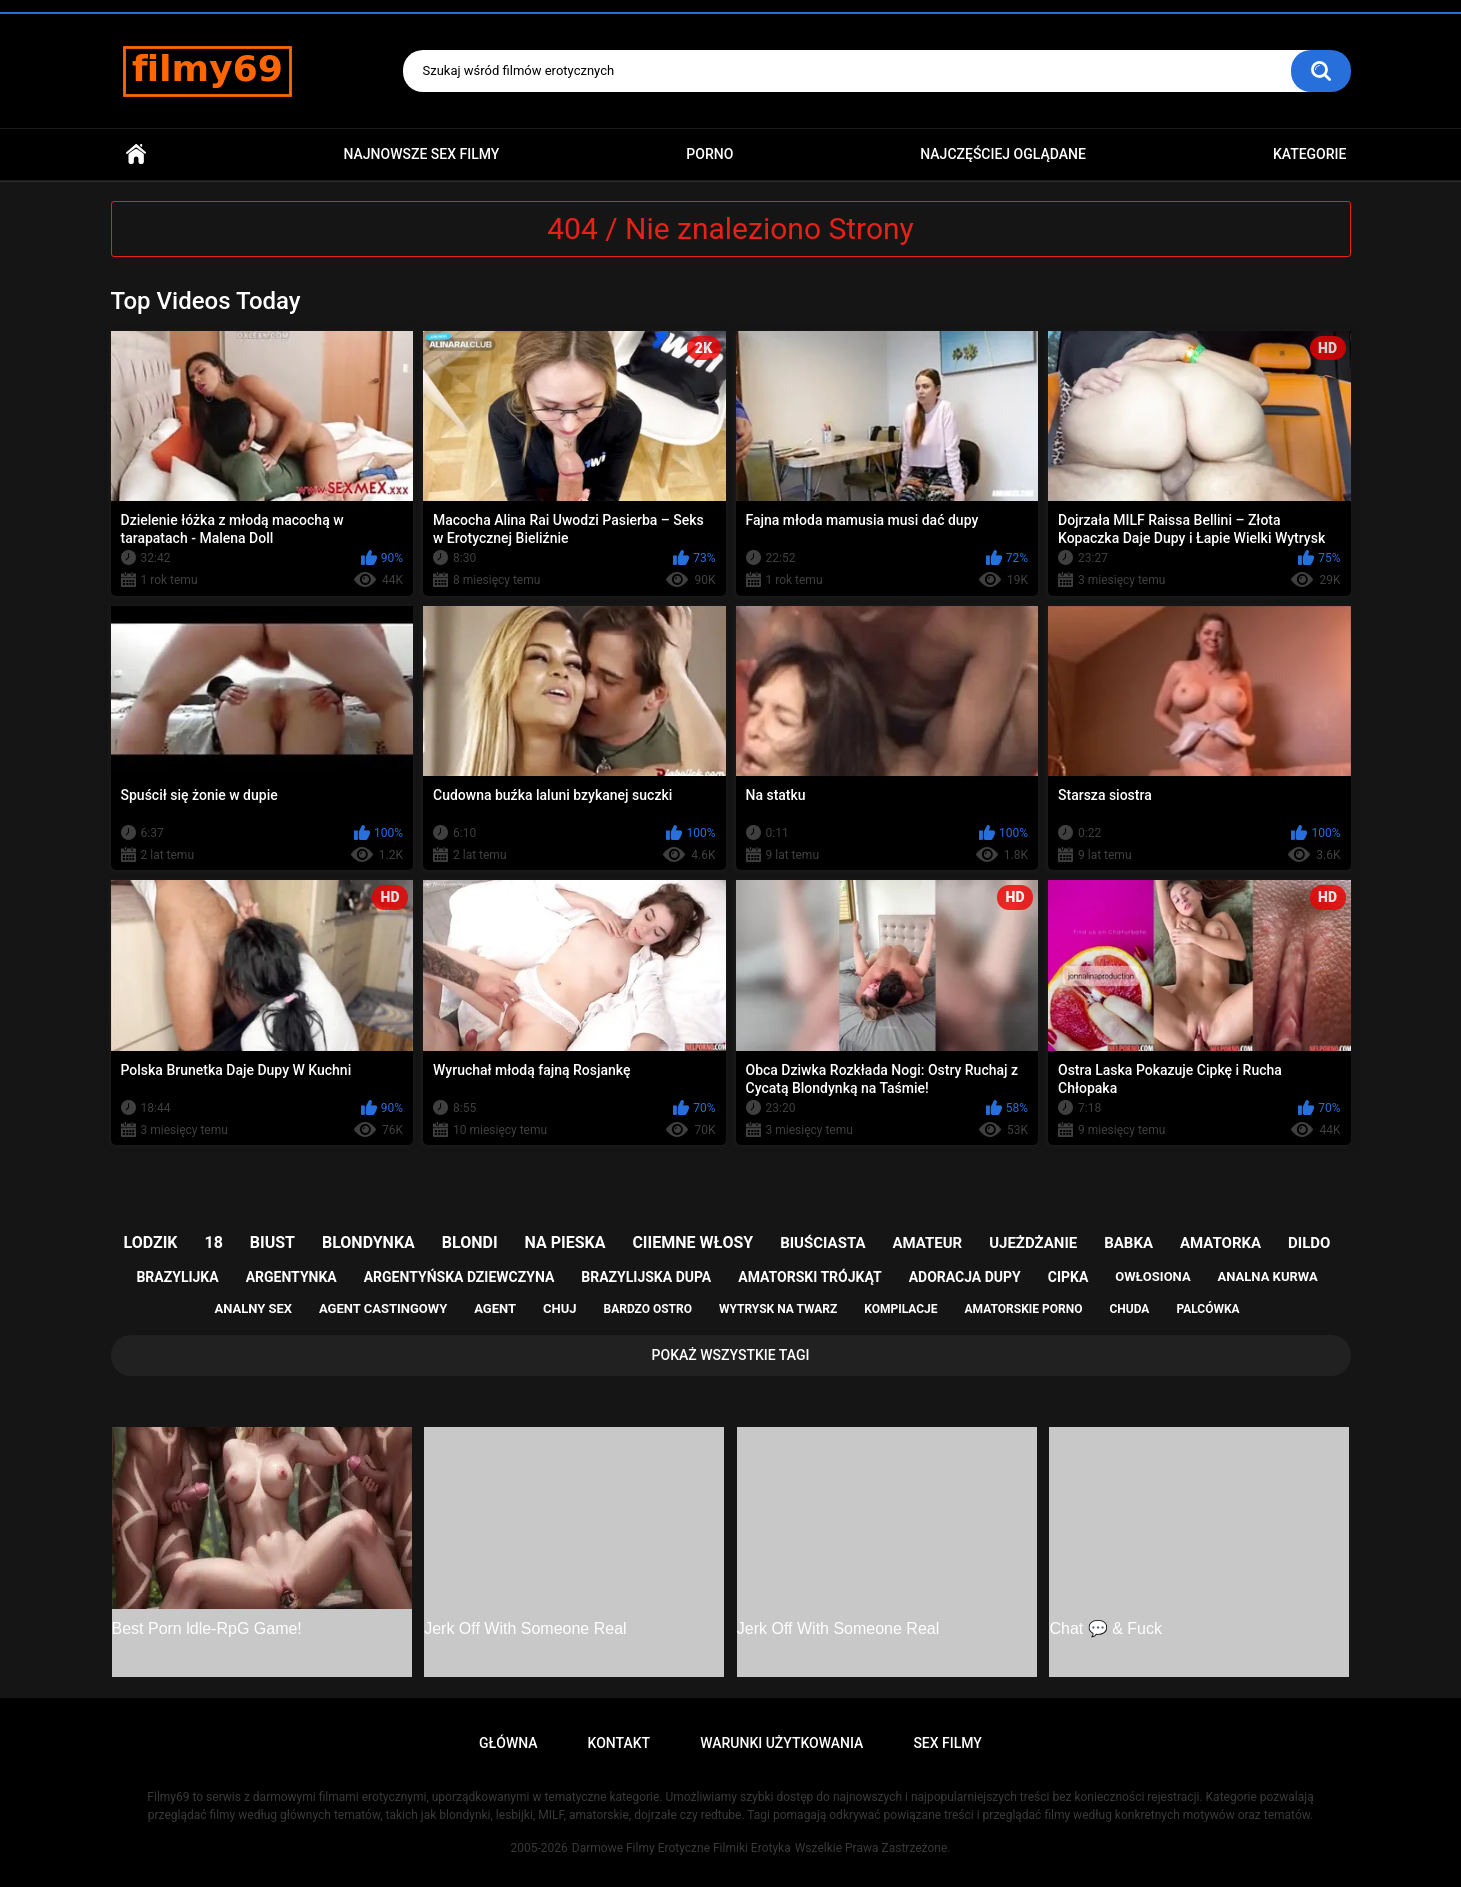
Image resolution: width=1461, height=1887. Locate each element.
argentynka (291, 1277)
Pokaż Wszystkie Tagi (731, 1355)
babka (1128, 1243)
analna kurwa (1268, 1276)
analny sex (253, 1308)
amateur (927, 1243)
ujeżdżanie (1033, 1243)
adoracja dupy (965, 1277)
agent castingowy (383, 1308)
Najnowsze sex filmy (421, 154)
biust (272, 1242)
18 (214, 1242)
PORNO (709, 154)
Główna (136, 154)
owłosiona (1152, 1276)
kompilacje (900, 1309)
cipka (1068, 1277)
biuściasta (822, 1243)
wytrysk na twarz (778, 1309)
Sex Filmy (947, 1743)
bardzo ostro (647, 1309)
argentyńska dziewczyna (459, 1277)
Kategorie (1310, 154)
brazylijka (177, 1277)
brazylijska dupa (646, 1277)
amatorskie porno (1024, 1309)
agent (495, 1308)
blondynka (368, 1242)
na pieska (565, 1242)
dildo (1309, 1243)
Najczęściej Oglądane (1003, 154)
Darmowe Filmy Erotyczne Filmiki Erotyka (681, 1848)
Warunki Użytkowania (781, 1743)
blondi (470, 1242)
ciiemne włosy (692, 1242)
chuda (1129, 1309)
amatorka (1220, 1243)
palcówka (1207, 1309)
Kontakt (619, 1743)
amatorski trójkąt (809, 1277)
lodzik (151, 1242)
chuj (560, 1308)
